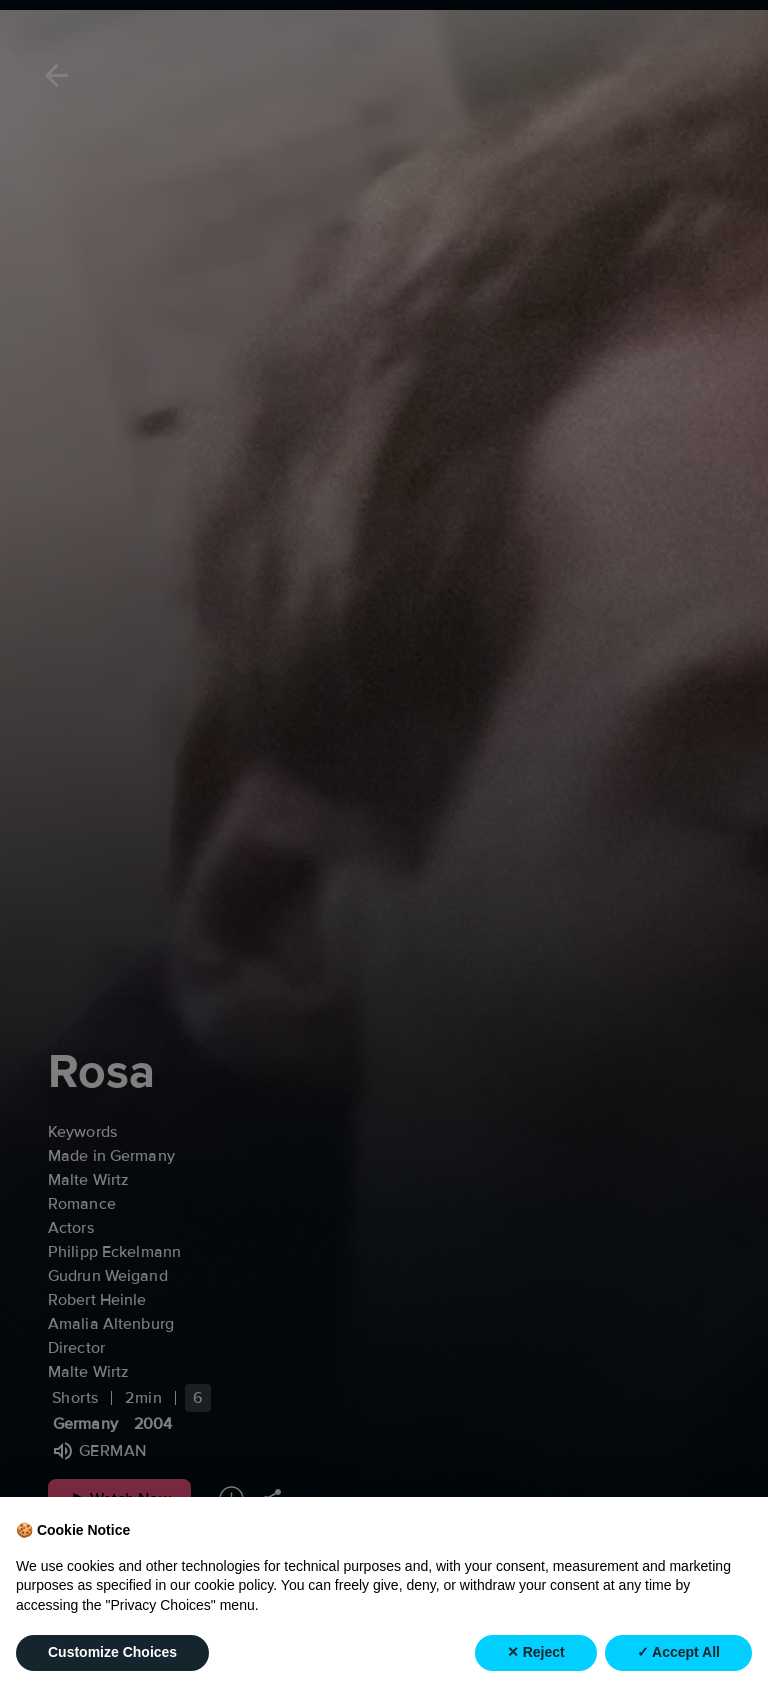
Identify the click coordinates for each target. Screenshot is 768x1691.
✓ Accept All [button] (678, 1652)
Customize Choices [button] (112, 1652)
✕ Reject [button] (536, 1652)
